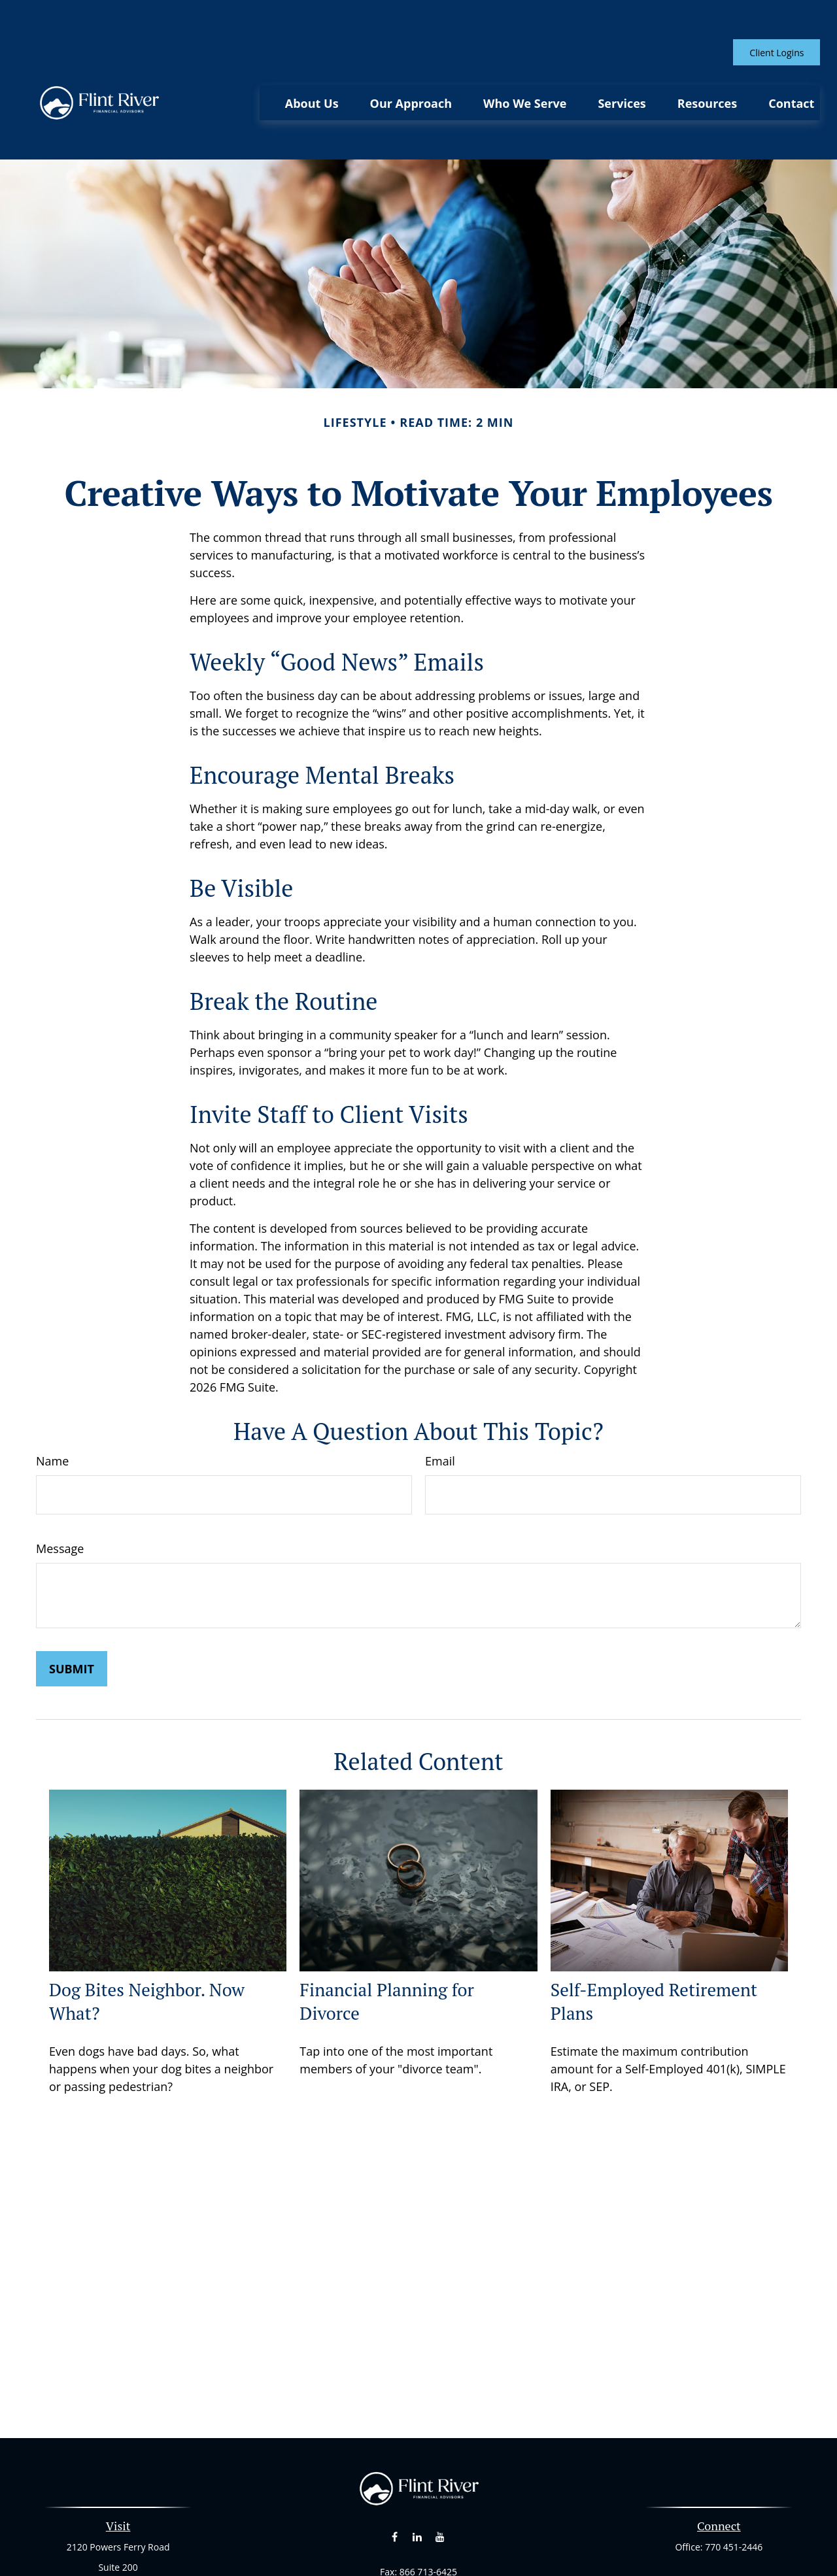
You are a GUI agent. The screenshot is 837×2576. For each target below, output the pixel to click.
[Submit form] (71, 1610)
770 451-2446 (733, 2488)
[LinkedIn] (417, 2478)
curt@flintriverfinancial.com (418, 2536)
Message (60, 1489)
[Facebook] (394, 2478)
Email (440, 1402)
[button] (312, 63)
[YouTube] (440, 2478)
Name (52, 1402)
